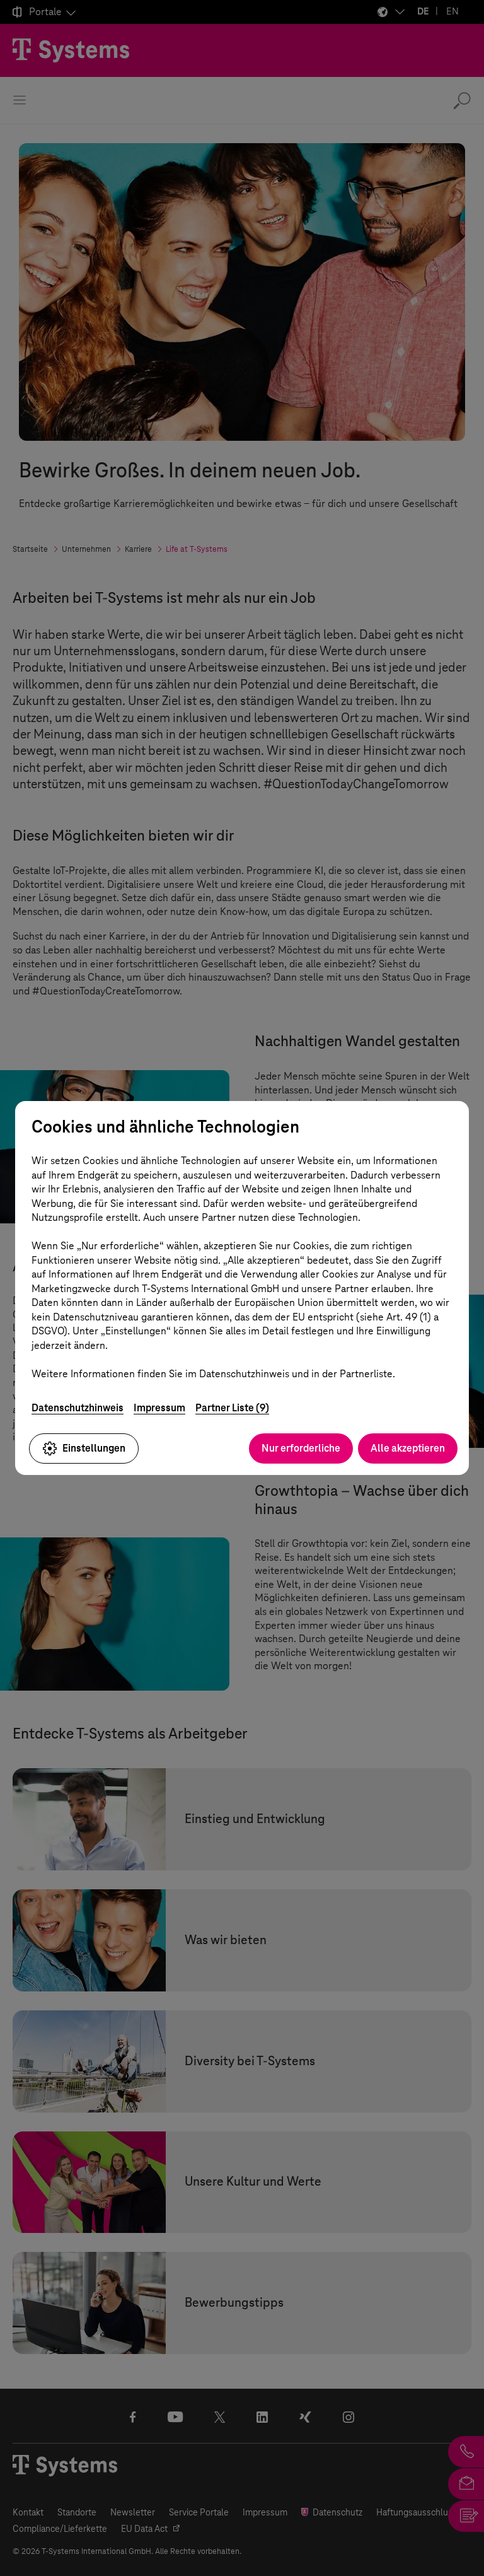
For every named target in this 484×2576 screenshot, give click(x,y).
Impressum (159, 1407)
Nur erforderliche (301, 1448)
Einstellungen (83, 1448)
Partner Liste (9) (232, 1407)
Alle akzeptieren (408, 1448)
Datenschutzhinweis (78, 1407)
